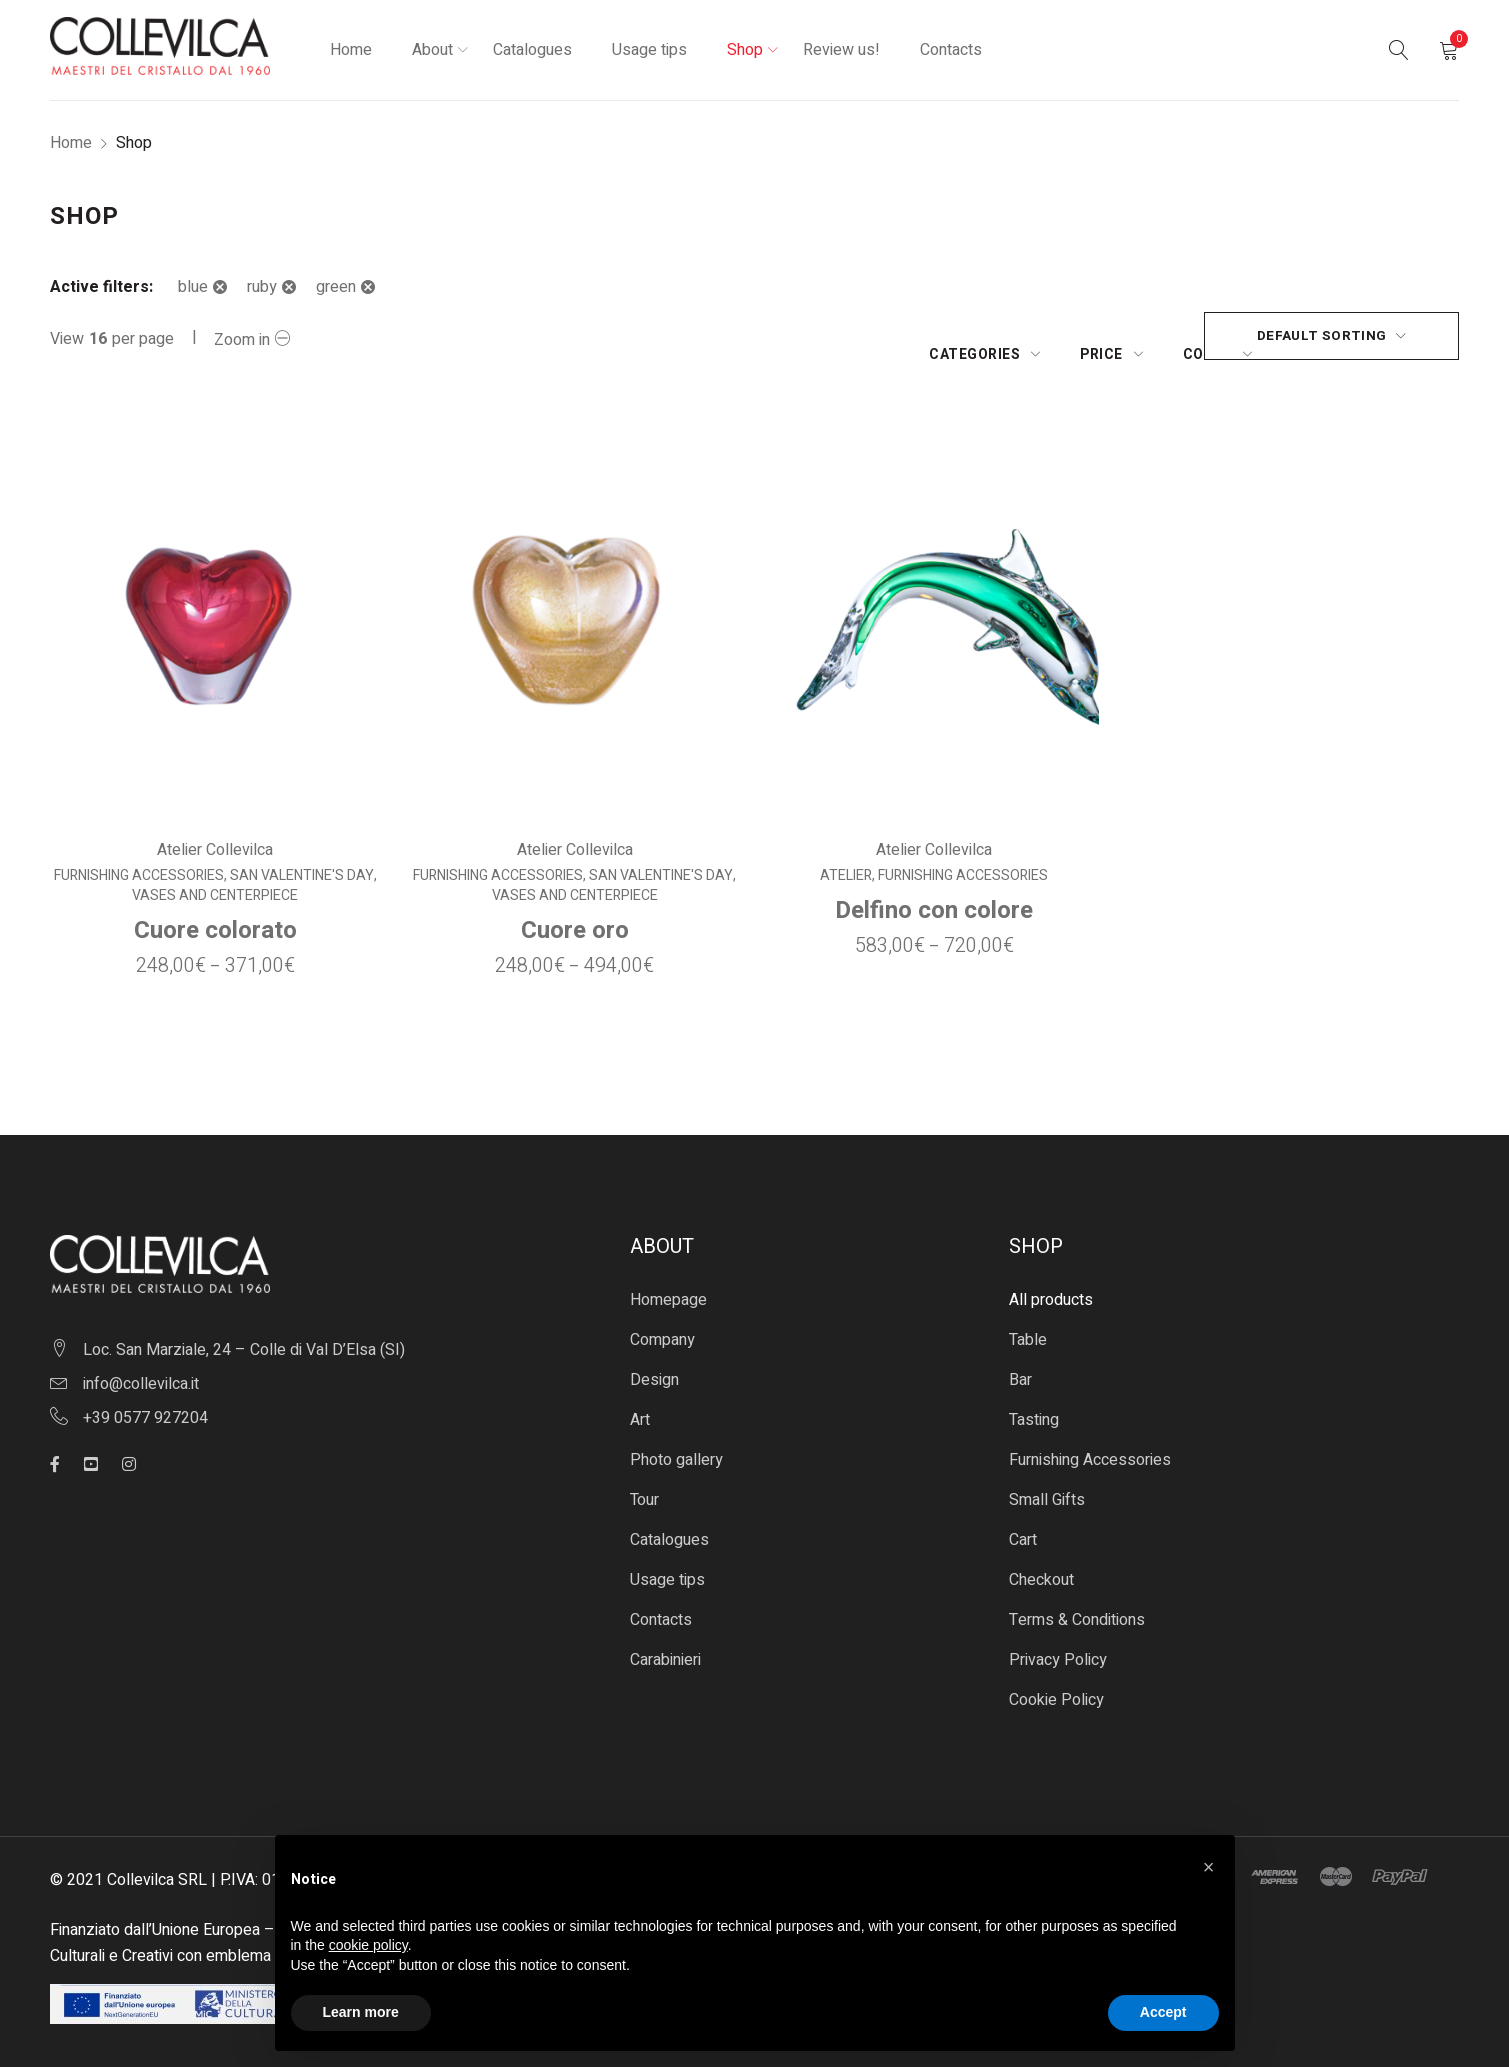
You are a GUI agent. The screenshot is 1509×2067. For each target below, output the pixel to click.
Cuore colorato (214, 913)
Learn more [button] (361, 2012)
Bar (1020, 1363)
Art (640, 1403)
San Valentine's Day (301, 859)
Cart (1023, 1523)
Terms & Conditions (1077, 1603)
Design (654, 1363)
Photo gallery (676, 1443)
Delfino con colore (934, 893)
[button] (1209, 1867)
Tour (644, 1483)
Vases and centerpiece (215, 879)
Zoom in (242, 340)
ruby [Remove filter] (262, 287)
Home (71, 143)
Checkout (1041, 1563)
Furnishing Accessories (138, 859)
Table (1028, 1323)
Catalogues (669, 1523)
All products (1051, 1283)
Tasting (1034, 1403)
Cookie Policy (1056, 1683)
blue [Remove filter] (193, 287)
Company (662, 1323)
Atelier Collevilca (215, 833)
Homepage (668, 1283)
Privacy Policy (1058, 1643)
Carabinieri (665, 1643)
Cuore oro (575, 913)
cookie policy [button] (368, 1945)
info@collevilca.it (141, 1367)
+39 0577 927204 (145, 1401)
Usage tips (667, 1563)
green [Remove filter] (336, 287)
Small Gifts (1047, 1483)
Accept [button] (1163, 2012)
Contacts (661, 1603)
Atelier (846, 859)
